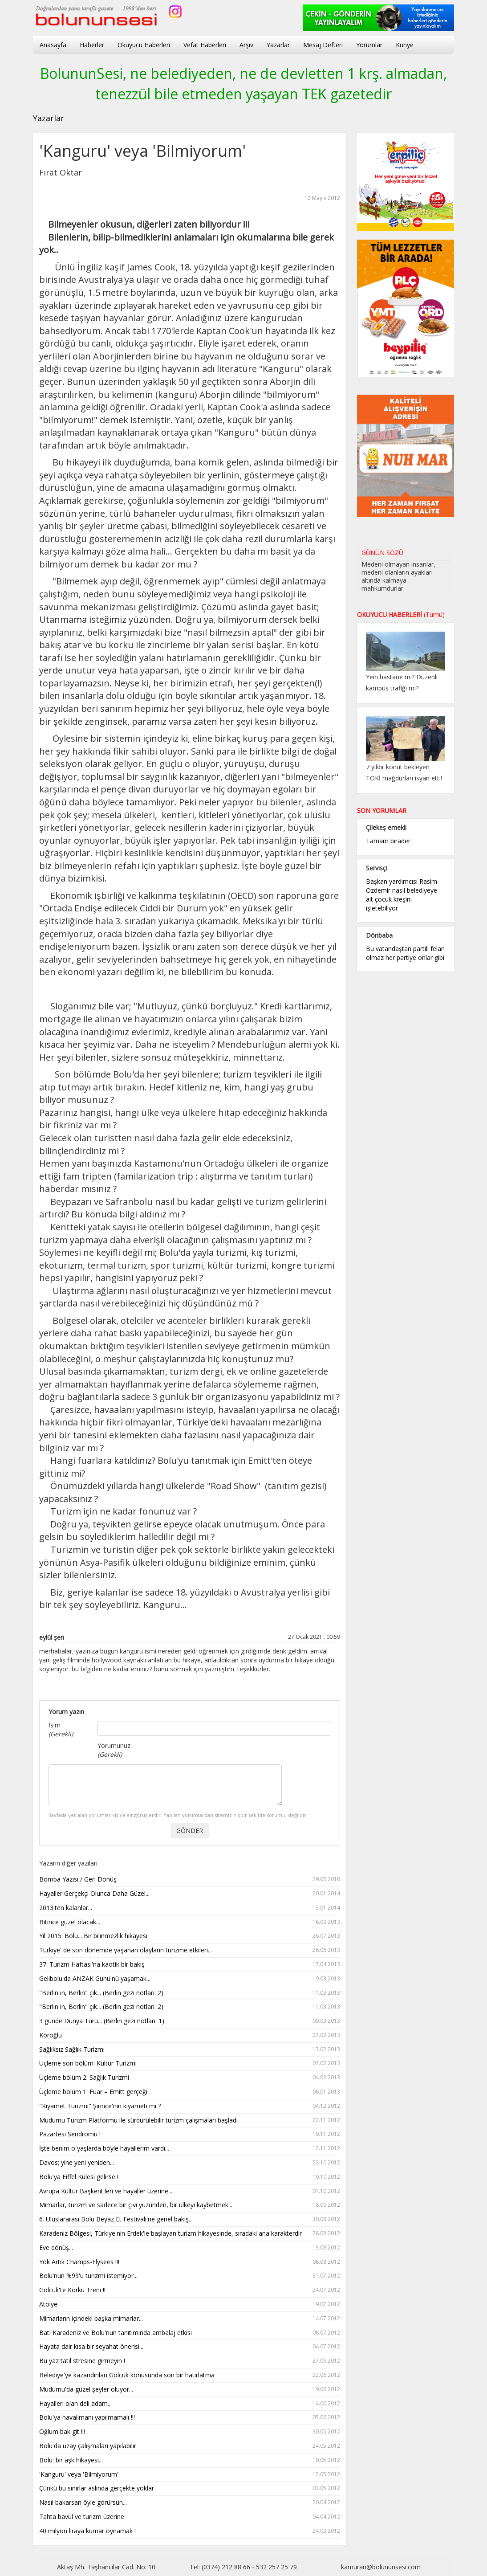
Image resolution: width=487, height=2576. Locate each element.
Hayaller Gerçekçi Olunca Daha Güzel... (189, 1894)
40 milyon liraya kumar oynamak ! (189, 2531)
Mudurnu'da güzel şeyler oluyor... (189, 2389)
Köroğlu (189, 2035)
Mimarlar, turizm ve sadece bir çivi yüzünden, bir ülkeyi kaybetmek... (189, 2205)
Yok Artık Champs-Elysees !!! (189, 2262)
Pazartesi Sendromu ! (189, 2134)
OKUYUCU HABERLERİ (401, 614)
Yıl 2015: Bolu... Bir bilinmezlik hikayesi (189, 1936)
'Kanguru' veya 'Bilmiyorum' (189, 2475)
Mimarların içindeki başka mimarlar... (189, 2319)
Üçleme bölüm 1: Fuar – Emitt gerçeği (189, 2092)
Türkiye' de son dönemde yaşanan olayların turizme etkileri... (189, 1950)
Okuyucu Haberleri (144, 45)
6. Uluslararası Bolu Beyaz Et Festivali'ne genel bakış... (189, 2219)
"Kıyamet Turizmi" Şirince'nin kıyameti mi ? (189, 2106)
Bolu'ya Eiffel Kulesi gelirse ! (189, 2177)
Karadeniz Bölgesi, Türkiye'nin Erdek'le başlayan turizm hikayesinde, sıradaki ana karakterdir (189, 2234)
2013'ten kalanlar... (189, 1908)
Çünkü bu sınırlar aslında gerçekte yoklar (189, 2488)
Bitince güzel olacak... (189, 1922)
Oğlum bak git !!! (189, 2432)
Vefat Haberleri (204, 45)
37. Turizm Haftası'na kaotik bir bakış (189, 1965)
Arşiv (246, 45)
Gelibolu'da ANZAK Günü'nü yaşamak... (189, 1979)
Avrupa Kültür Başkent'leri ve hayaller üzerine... (189, 2191)
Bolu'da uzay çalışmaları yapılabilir (189, 2446)
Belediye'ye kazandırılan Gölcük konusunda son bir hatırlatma (189, 2375)
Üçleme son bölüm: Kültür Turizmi (189, 2063)
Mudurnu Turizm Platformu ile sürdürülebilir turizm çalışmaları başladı (189, 2120)
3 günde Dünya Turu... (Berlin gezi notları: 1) (189, 2021)
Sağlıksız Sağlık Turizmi (189, 2050)
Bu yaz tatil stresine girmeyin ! (189, 2361)
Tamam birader (388, 841)
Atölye (189, 2304)
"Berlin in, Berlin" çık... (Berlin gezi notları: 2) (189, 1993)
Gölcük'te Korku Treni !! (189, 2290)
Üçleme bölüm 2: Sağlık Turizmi (189, 2078)
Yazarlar (278, 45)
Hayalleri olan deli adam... (189, 2404)
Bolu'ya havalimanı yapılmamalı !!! (189, 2418)
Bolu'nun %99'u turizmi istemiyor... (189, 2276)
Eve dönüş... (189, 2248)
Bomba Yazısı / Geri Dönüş (189, 1879)
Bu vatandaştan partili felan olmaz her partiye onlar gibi (405, 953)
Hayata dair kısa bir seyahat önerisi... (189, 2347)
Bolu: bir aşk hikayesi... (189, 2460)
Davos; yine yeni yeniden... (189, 2163)
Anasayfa (53, 45)
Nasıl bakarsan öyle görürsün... (189, 2503)
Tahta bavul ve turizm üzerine (189, 2517)
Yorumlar (369, 45)
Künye (405, 45)
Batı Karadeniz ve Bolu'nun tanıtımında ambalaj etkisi (189, 2333)
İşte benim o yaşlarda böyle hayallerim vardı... (189, 2149)
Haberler (92, 45)
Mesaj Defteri (323, 45)
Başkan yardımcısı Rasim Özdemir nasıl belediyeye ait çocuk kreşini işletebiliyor (401, 894)
